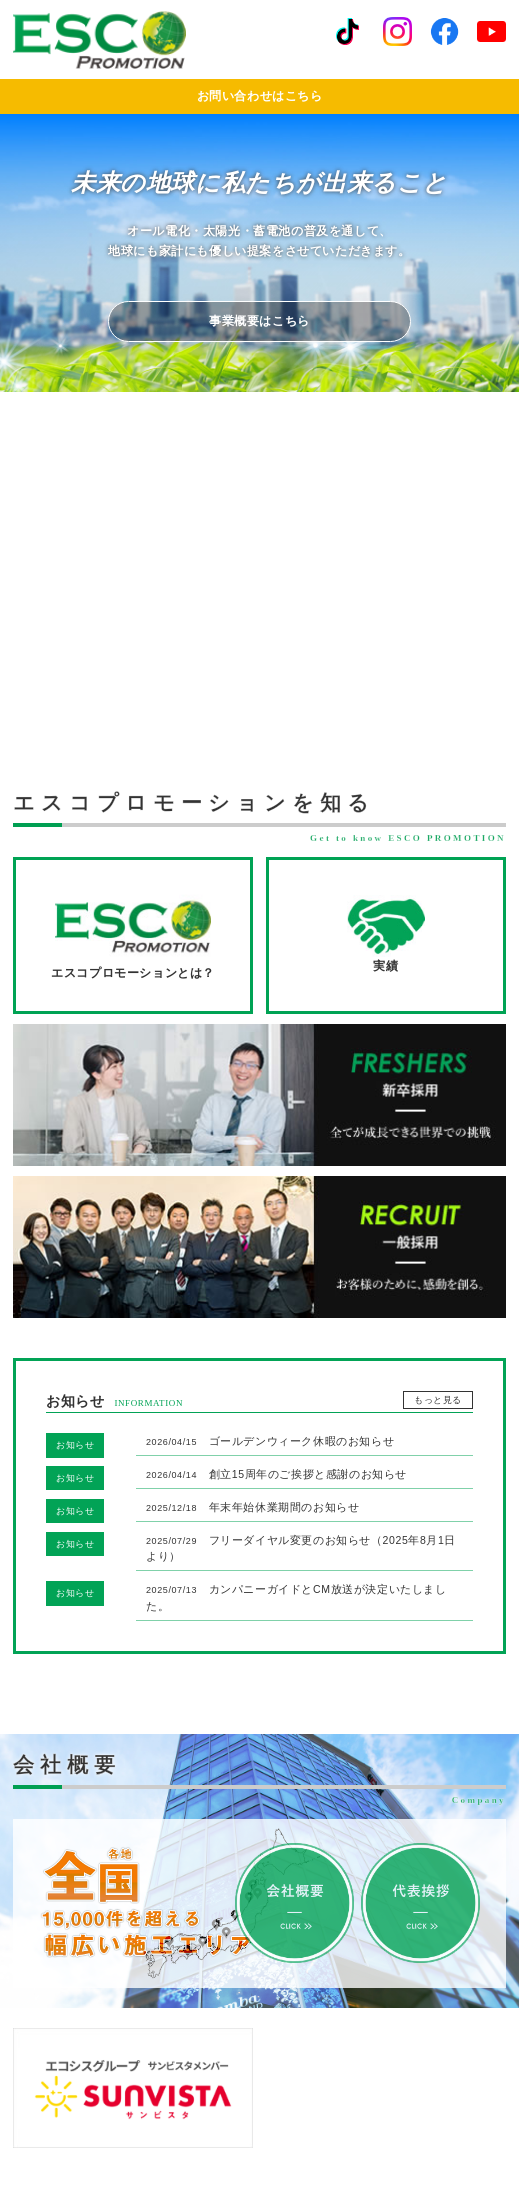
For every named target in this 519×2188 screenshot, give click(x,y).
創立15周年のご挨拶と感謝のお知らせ (276, 1474)
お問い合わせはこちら (260, 96)
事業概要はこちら (259, 321)
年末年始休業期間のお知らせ (252, 1507)
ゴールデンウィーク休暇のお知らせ (270, 1441)
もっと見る (438, 1400)
